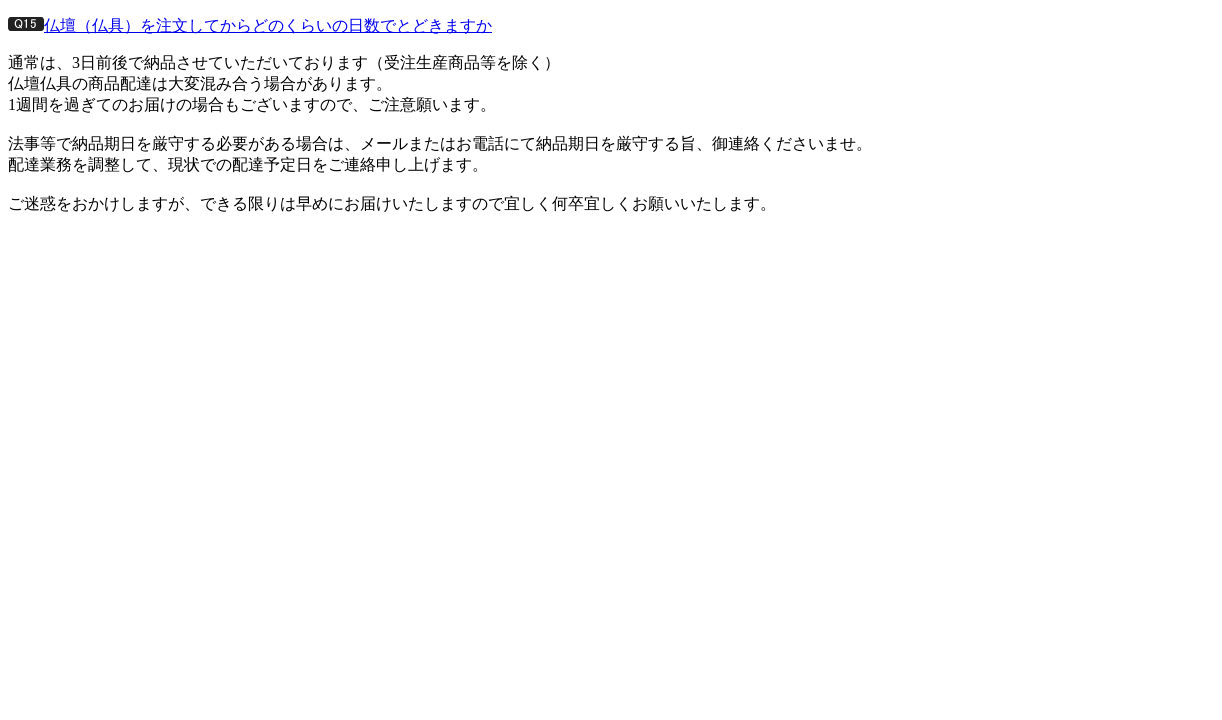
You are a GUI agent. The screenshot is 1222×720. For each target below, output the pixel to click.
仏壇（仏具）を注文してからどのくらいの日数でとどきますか (268, 25)
